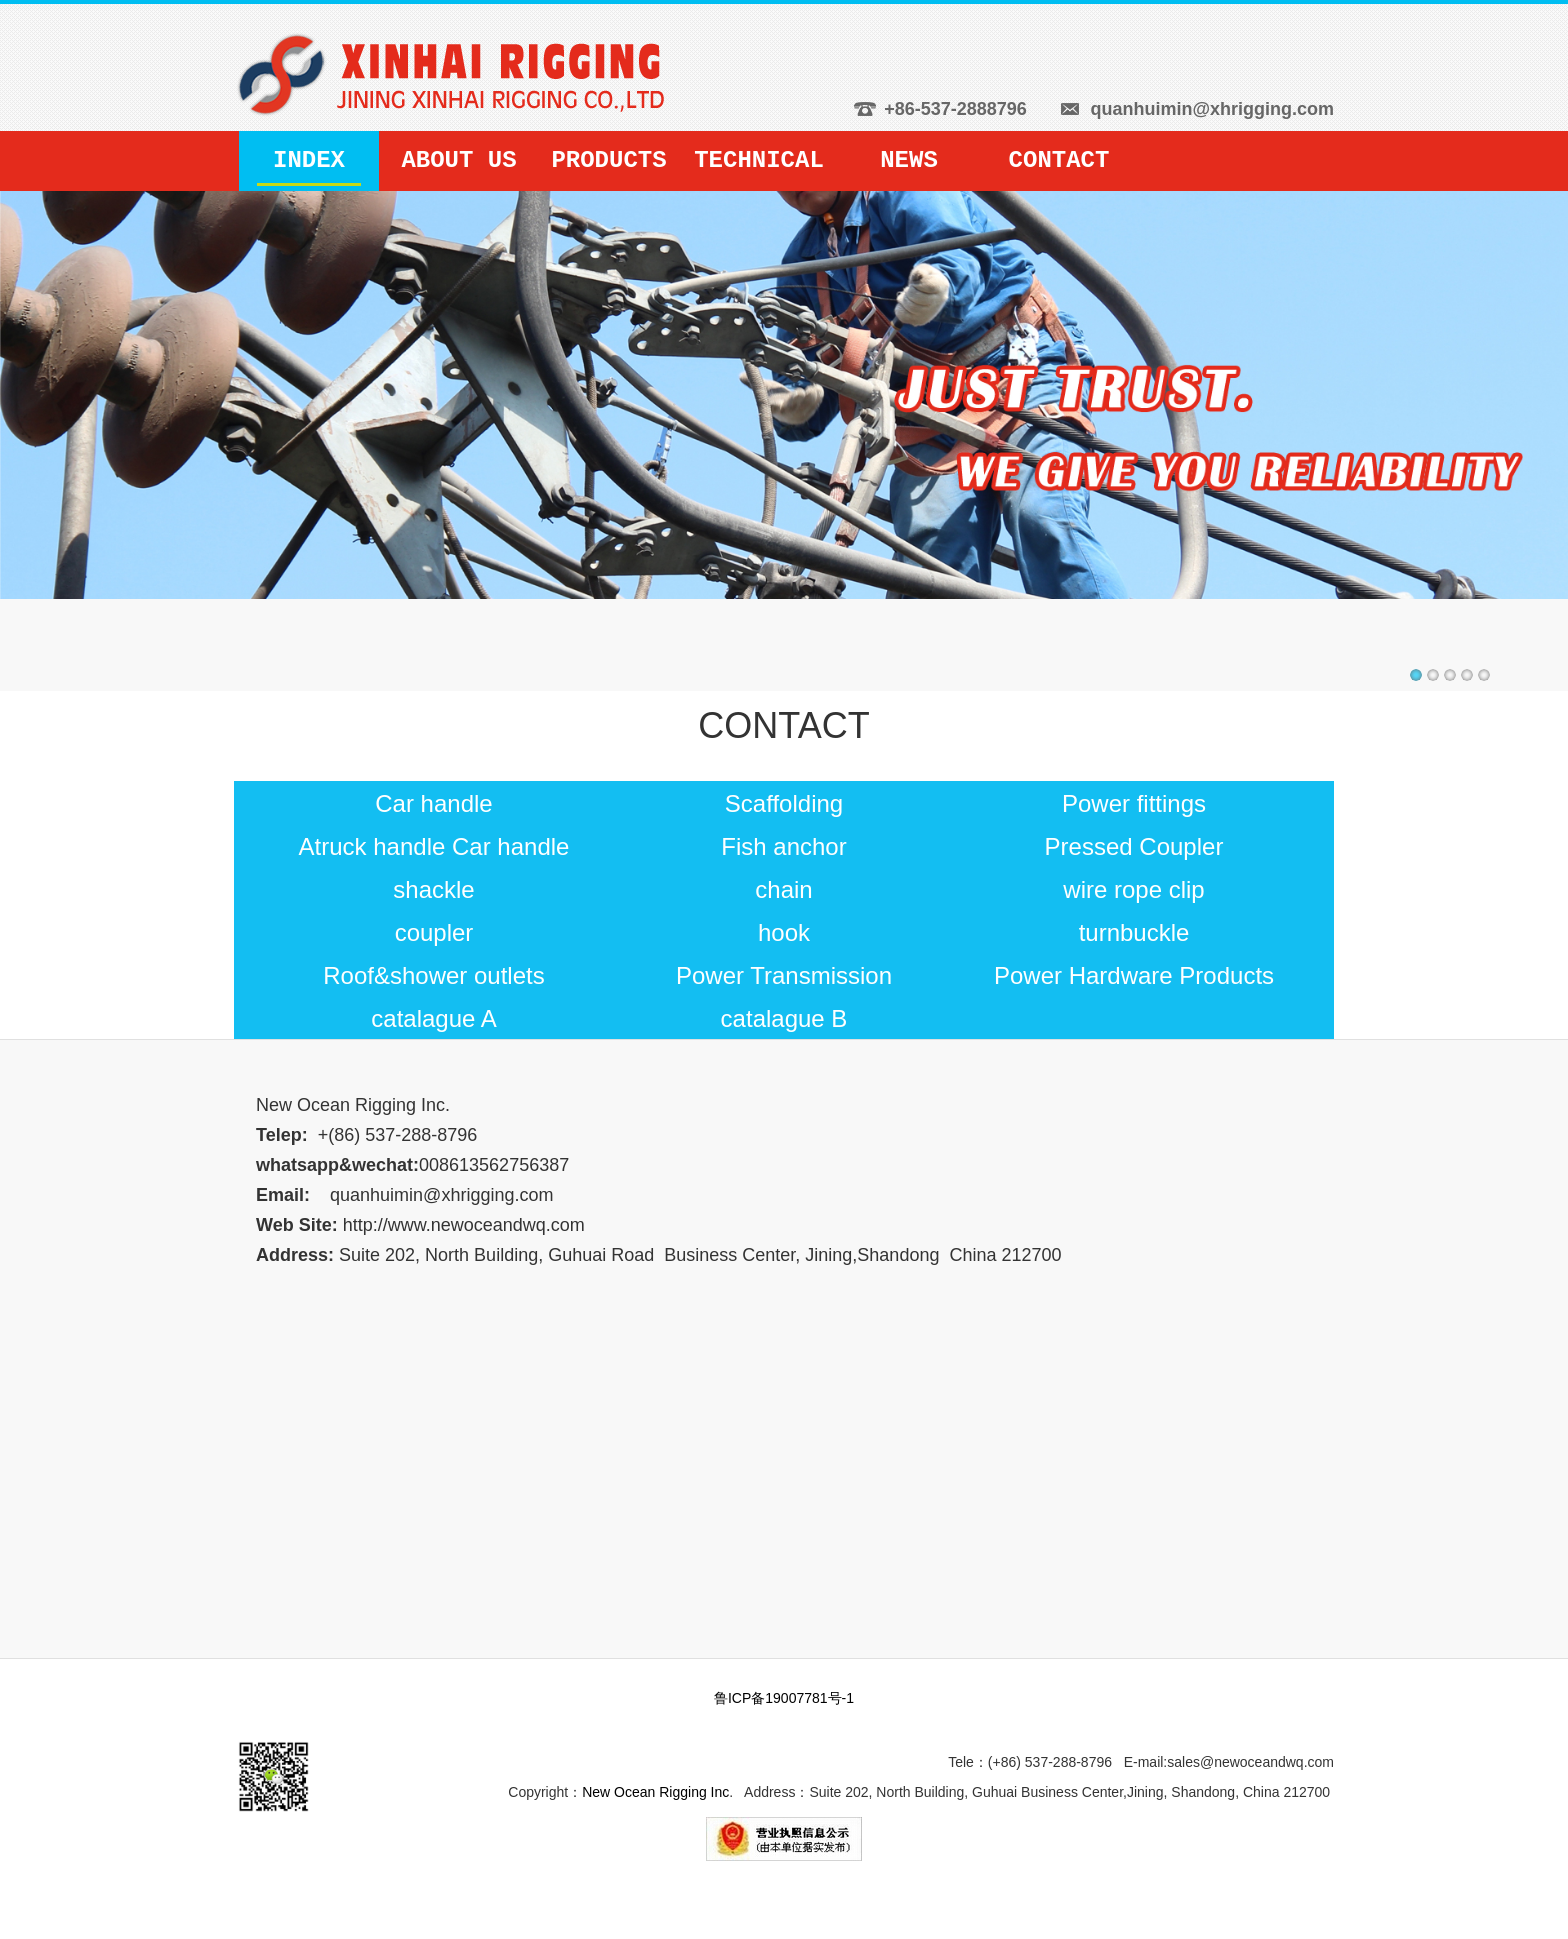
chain (783, 889)
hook (784, 932)
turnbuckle (1134, 932)
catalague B (784, 1018)
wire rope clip (1133, 889)
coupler (434, 932)
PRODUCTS (608, 160)
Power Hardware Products (1134, 975)
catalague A (433, 1018)
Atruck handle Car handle (434, 846)
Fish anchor (783, 846)
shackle (433, 889)
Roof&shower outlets (433, 975)
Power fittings (1134, 803)
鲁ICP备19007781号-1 (784, 1698)
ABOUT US (458, 160)
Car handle (433, 803)
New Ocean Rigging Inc (655, 1792)
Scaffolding (784, 803)
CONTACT (1059, 160)
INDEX (309, 160)
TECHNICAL (759, 160)
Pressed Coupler (1134, 846)
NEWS (909, 160)
